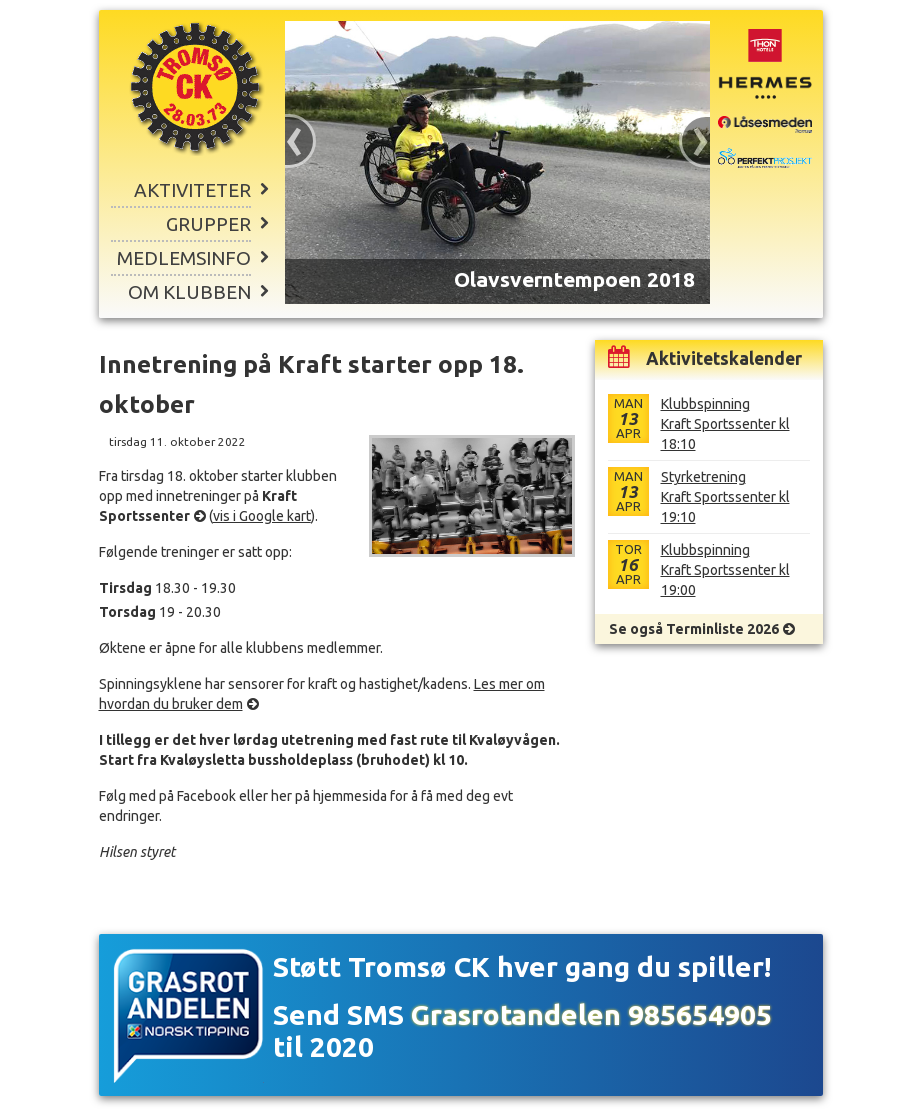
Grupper (208, 224)
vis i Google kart (262, 516)
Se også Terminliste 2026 (694, 629)
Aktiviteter (192, 190)
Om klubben (189, 292)
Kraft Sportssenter (198, 506)
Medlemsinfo (184, 258)
